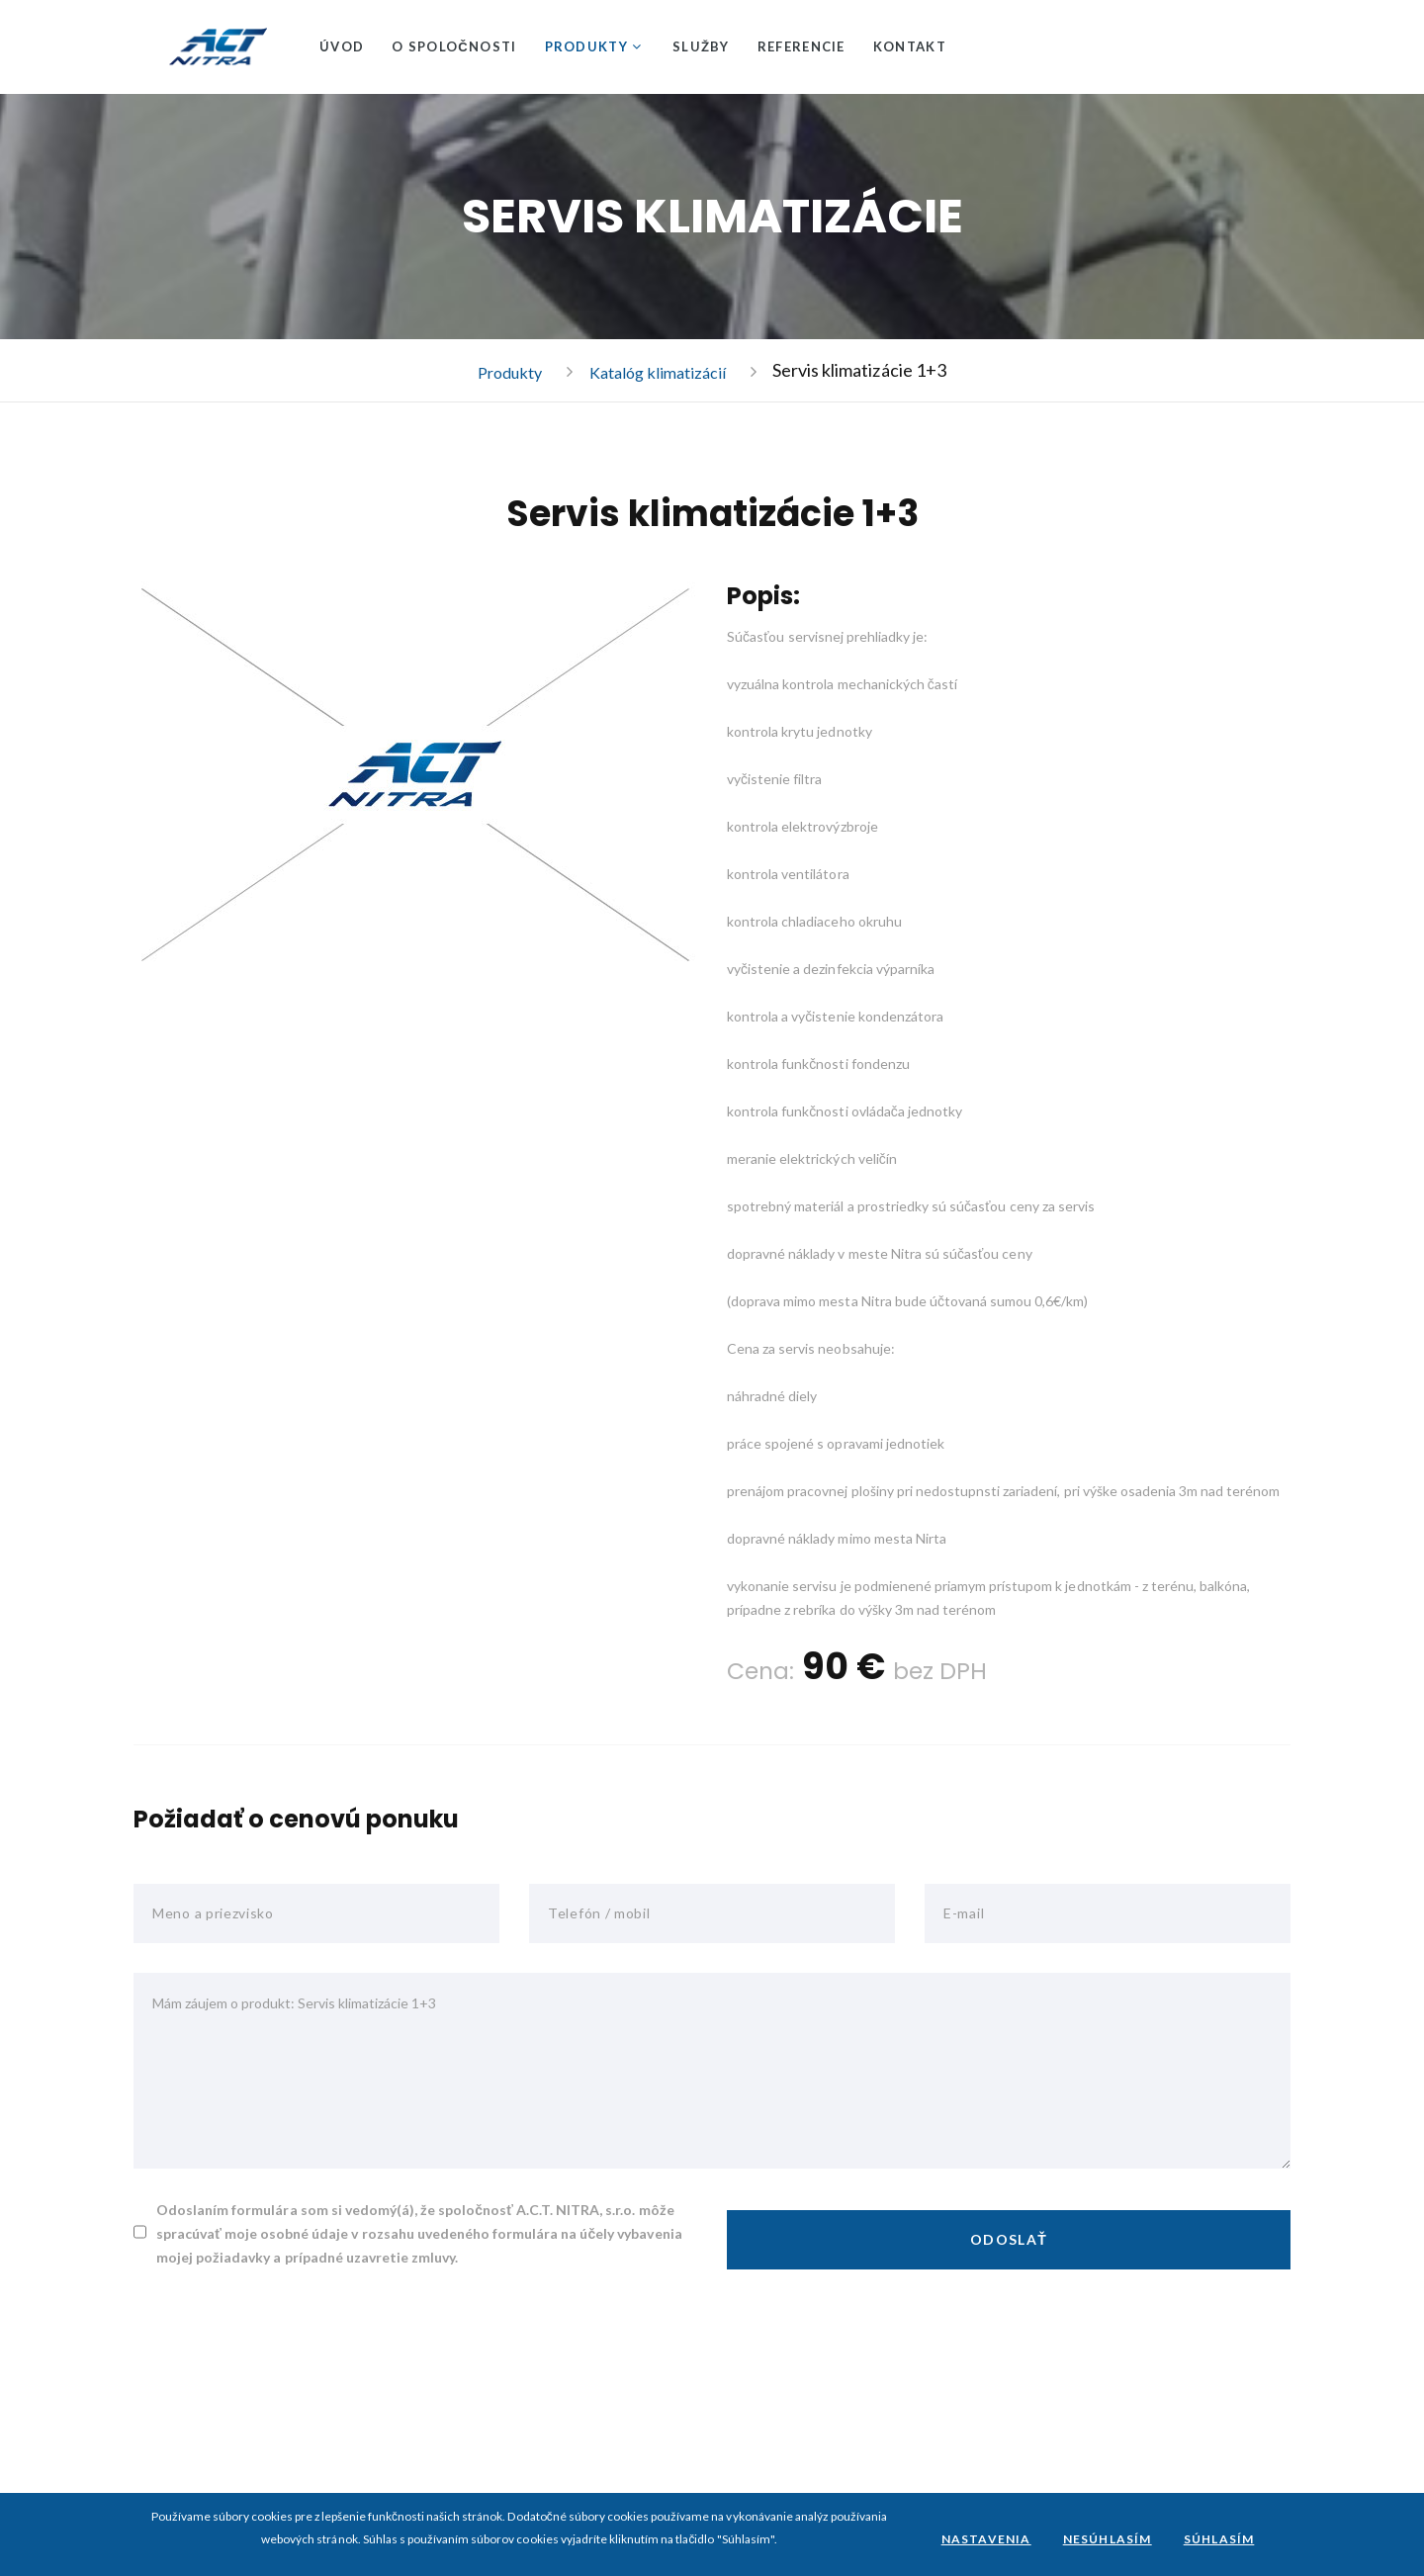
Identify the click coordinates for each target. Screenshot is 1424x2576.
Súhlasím (1219, 2539)
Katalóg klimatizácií (661, 372)
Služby (701, 46)
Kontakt (909, 46)
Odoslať (1008, 2240)
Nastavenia (986, 2539)
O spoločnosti (454, 46)
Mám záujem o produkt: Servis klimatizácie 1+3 (712, 2072)
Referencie (801, 46)
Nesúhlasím (1107, 2539)
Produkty (586, 46)
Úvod (341, 46)
